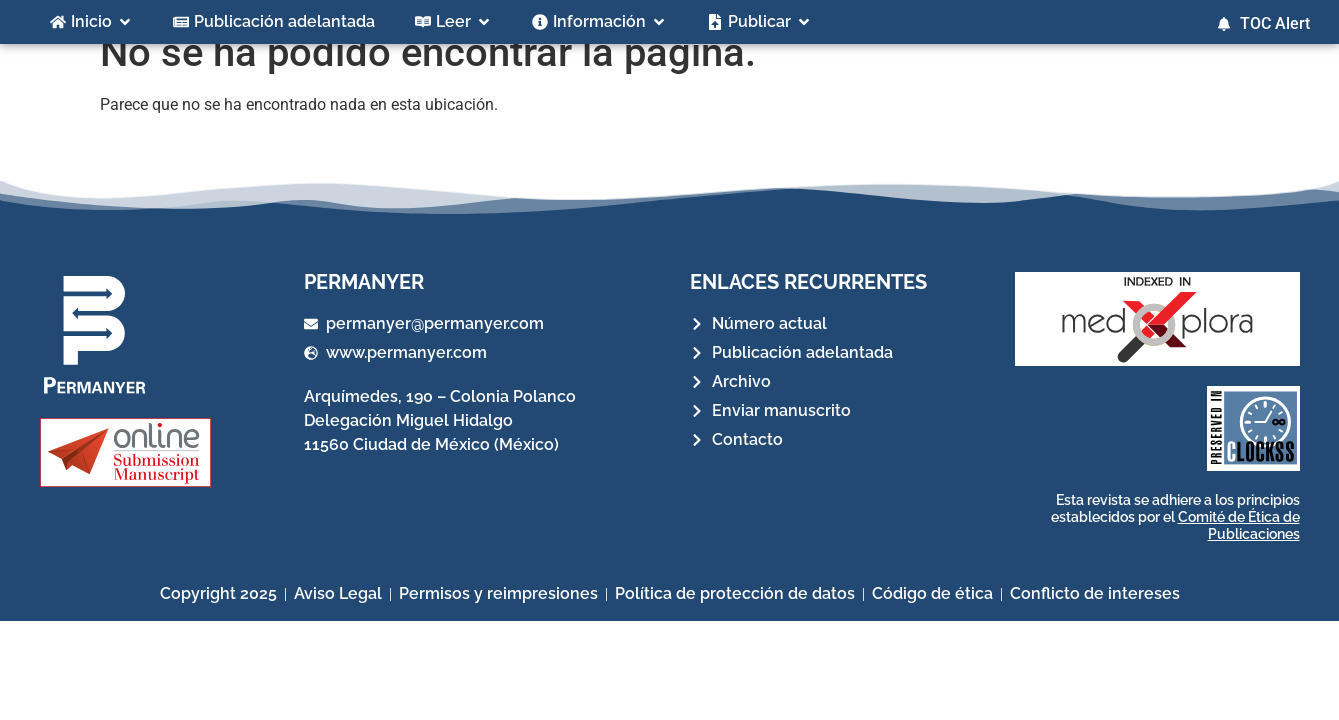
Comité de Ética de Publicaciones (1239, 548)
